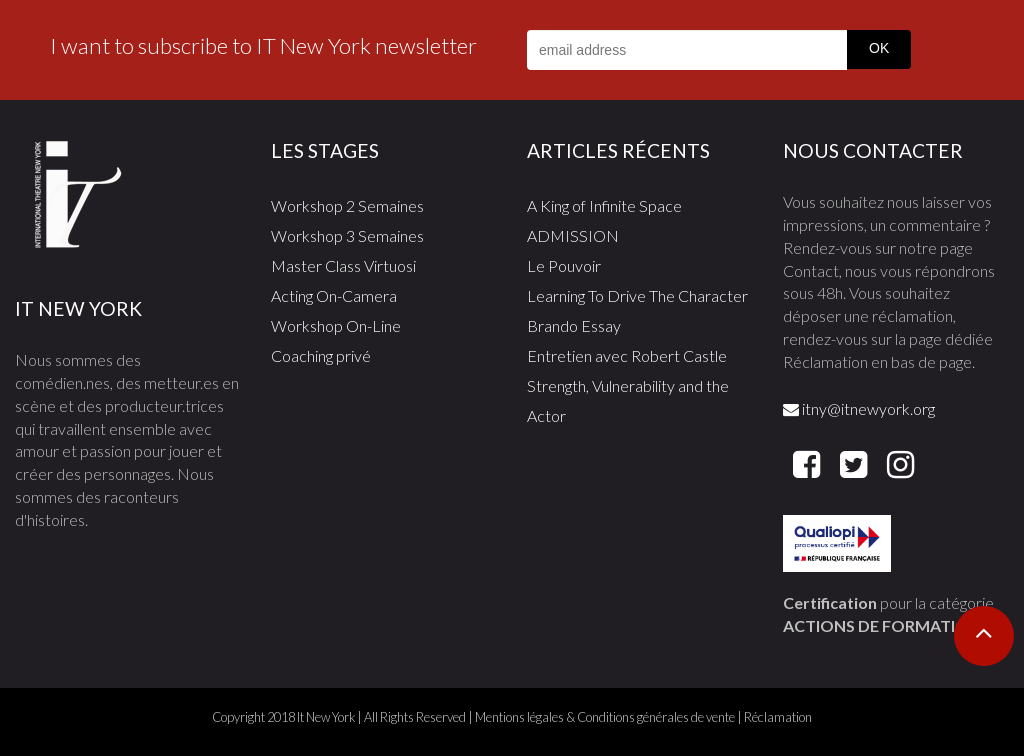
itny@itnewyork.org (859, 408)
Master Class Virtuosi (343, 265)
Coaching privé (321, 355)
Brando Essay (574, 325)
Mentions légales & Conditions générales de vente (605, 717)
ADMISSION (573, 235)
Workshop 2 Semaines (347, 205)
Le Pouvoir (564, 265)
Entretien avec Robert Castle (627, 355)
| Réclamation (773, 717)
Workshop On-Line (336, 325)
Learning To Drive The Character (637, 295)
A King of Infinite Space (604, 205)
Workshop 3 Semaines (347, 235)
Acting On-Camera (334, 295)
